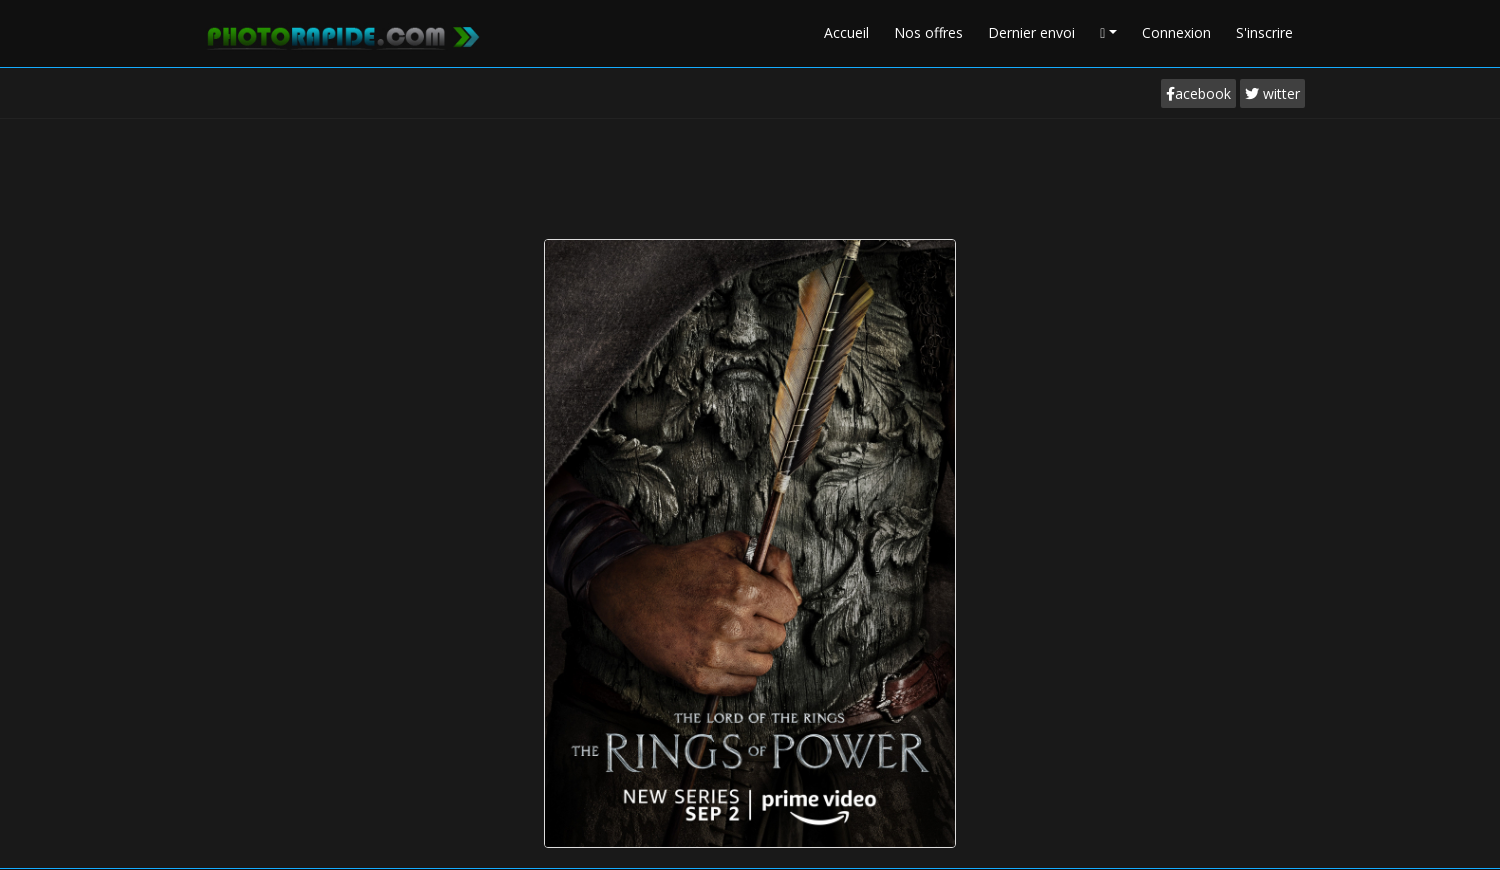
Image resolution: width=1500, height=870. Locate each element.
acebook (1198, 93)
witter (1272, 93)
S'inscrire (1264, 32)
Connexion (1176, 32)
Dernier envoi (1031, 32)
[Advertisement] (750, 174)
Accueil (846, 32)
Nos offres (928, 32)
